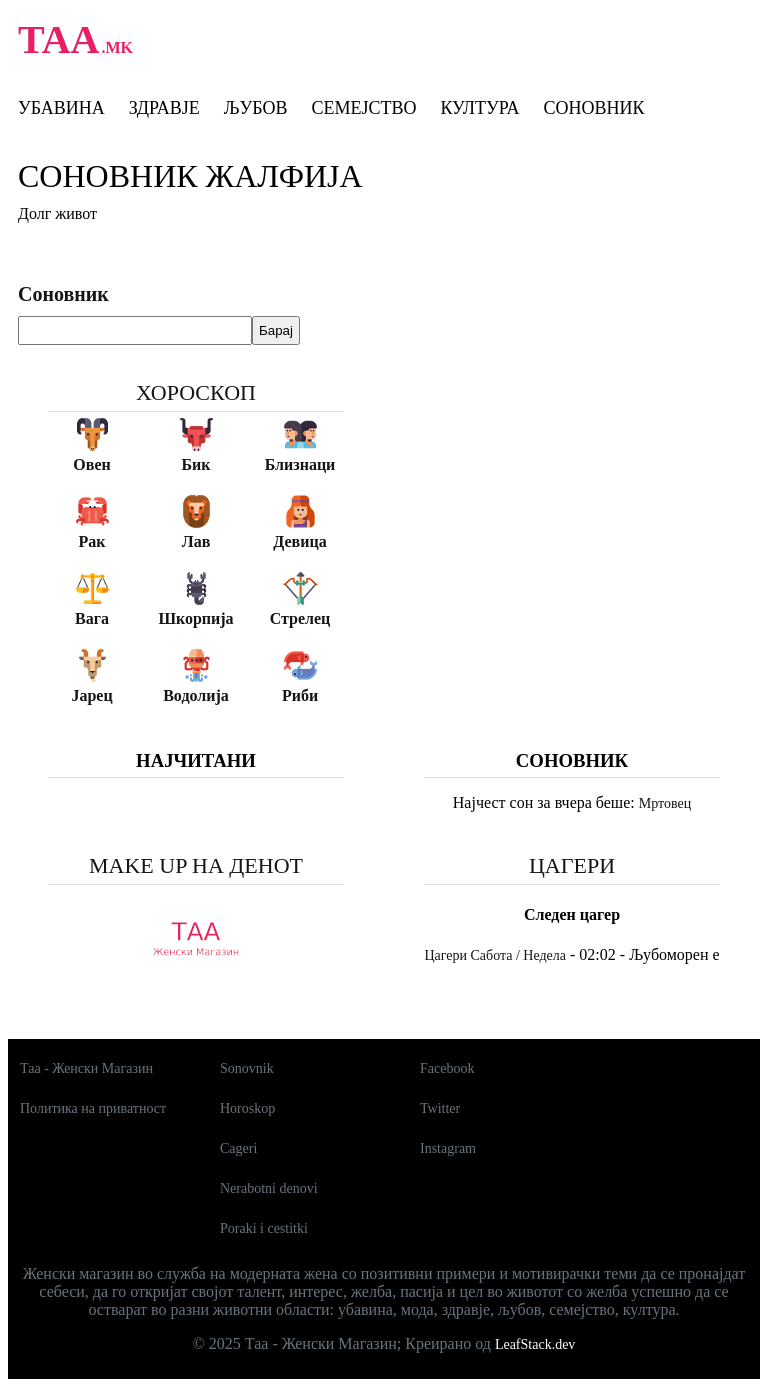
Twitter (440, 1108)
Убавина (61, 108)
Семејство (363, 108)
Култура (479, 108)
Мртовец (665, 803)
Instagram (448, 1148)
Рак (92, 541)
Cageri (238, 1148)
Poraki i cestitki (264, 1228)
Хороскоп (196, 392)
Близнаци (300, 464)
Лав (196, 541)
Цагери (572, 865)
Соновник (593, 108)
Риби (300, 695)
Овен (91, 464)
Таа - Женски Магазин (86, 1068)
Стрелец (300, 618)
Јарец (91, 695)
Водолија (196, 695)
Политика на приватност (93, 1108)
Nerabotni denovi (269, 1188)
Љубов (256, 108)
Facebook (447, 1068)
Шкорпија (195, 618)
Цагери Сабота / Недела (495, 955)
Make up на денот (196, 865)
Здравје (164, 108)
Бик (195, 464)
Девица (299, 541)
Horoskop (247, 1108)
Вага (92, 618)
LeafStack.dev (535, 1344)
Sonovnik (247, 1068)
